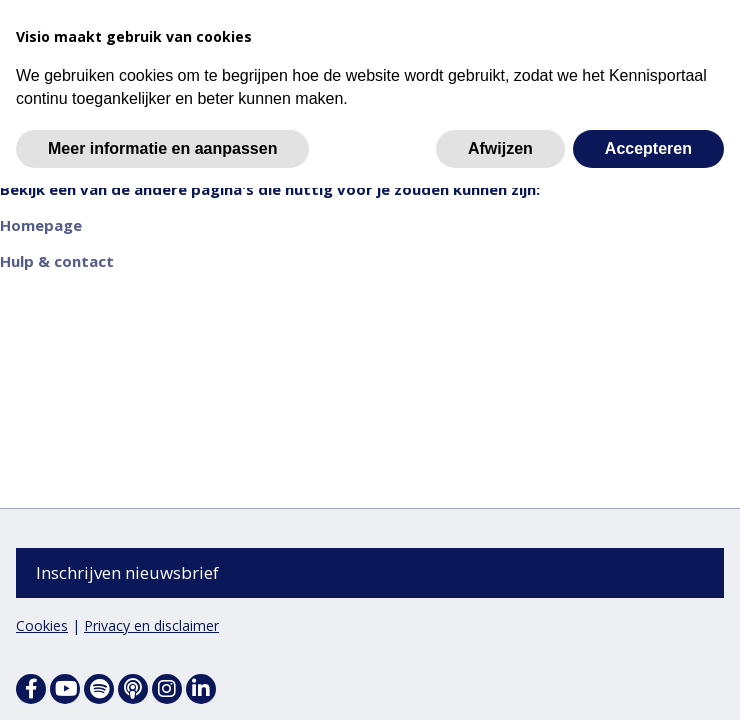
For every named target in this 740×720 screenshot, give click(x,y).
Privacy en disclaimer (151, 625)
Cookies (42, 625)
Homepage (41, 226)
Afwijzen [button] (500, 148)
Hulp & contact (57, 262)
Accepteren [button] (648, 148)
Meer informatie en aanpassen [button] (162, 148)
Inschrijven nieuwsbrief (127, 572)
